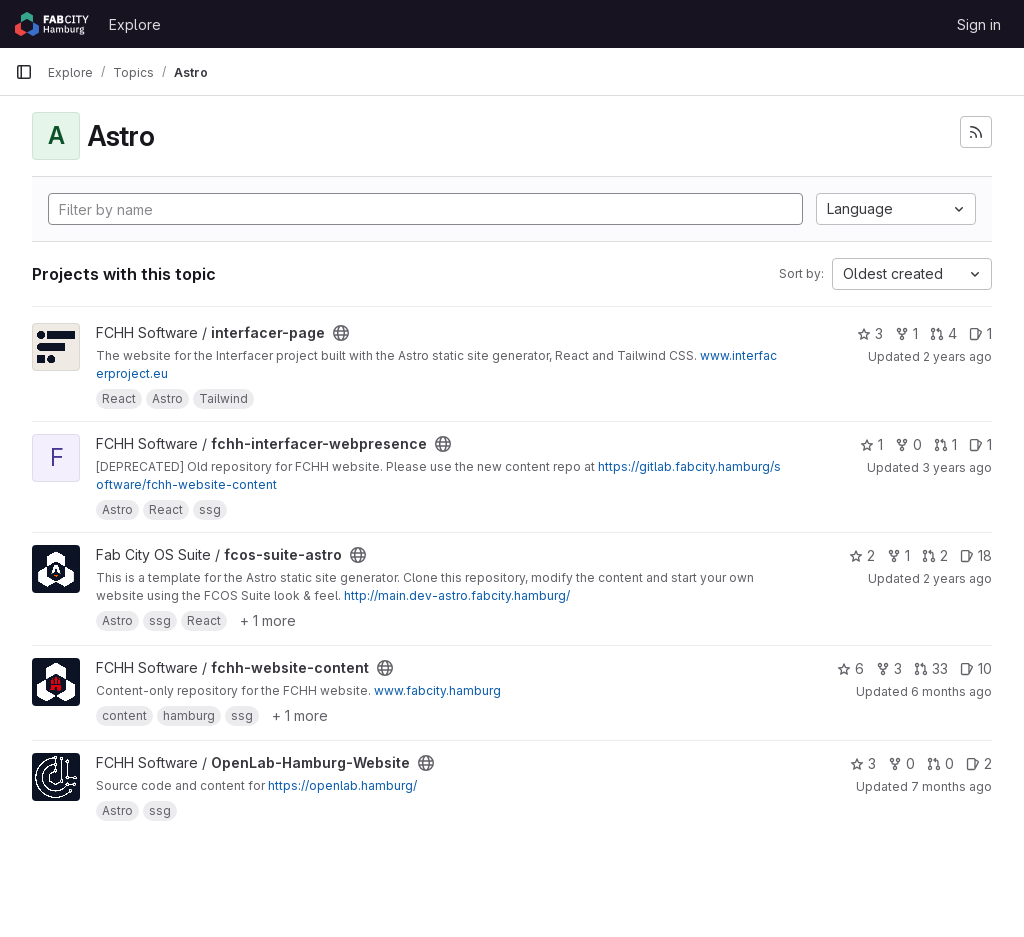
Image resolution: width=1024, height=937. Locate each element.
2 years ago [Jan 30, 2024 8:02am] (957, 356)
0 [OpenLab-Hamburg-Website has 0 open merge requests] (940, 763)
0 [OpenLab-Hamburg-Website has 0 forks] (901, 763)
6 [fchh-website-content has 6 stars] (850, 668)
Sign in (979, 24)
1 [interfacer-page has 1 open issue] (980, 333)
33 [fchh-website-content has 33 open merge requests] (931, 668)
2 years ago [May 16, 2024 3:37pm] (957, 578)
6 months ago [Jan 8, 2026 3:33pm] (951, 691)
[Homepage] (52, 24)
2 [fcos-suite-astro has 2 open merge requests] (935, 555)
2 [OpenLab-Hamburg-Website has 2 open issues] (979, 763)
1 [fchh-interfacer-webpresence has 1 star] (871, 444)
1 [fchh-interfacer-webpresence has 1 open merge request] (945, 444)
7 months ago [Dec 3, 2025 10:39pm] (951, 786)
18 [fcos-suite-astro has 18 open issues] (976, 555)
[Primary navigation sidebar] (24, 72)
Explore (135, 24)
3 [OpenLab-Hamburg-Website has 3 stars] (863, 763)
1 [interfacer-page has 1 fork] (906, 333)
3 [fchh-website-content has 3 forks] (889, 668)
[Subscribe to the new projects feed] (976, 132)
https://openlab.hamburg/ (342, 785)
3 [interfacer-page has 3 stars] (870, 333)
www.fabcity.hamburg (437, 690)
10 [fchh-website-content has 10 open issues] (976, 668)
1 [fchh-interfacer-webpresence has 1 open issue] (980, 444)
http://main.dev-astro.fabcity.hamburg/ (457, 595)
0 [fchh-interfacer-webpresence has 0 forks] (908, 444)
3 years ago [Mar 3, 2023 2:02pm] (957, 467)
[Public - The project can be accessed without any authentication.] (341, 333)
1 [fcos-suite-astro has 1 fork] (898, 555)
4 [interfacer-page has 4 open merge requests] (943, 333)
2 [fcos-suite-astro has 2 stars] (862, 555)
